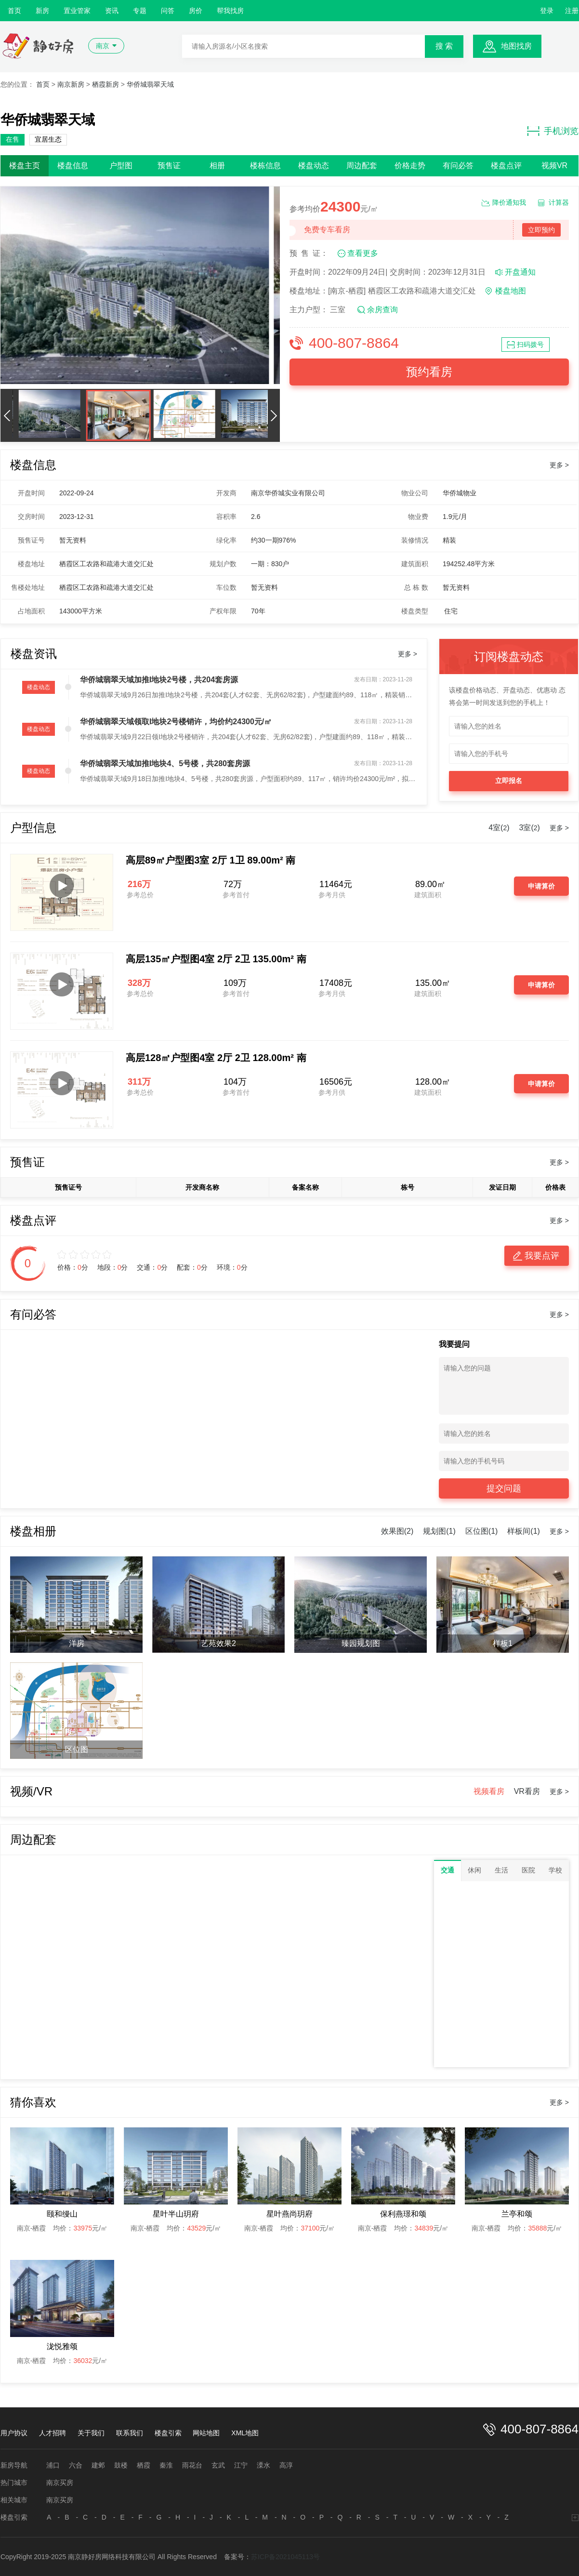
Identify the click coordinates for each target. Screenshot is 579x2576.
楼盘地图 (510, 291)
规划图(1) (439, 1531)
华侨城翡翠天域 (150, 84)
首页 (14, 10)
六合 (75, 2465)
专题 (139, 10)
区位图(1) (481, 1531)
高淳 (286, 2465)
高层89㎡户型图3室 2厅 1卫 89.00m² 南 (210, 860)
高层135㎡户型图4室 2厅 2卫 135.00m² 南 (216, 959)
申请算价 (541, 886)
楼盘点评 (506, 165)
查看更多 (362, 253)
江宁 (241, 2465)
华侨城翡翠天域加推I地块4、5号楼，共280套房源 (165, 763)
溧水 (263, 2465)
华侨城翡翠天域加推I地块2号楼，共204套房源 (159, 680)
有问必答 (458, 165)
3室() (529, 827)
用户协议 (13, 2433)
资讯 (111, 10)
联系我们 (129, 2433)
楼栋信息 (265, 165)
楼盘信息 (72, 165)
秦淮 (166, 2465)
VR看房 (527, 1791)
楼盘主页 (24, 165)
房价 (195, 10)
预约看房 (429, 371)
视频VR (554, 165)
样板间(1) (523, 1531)
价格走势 (410, 165)
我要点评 (542, 1256)
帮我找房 (230, 10)
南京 (102, 46)
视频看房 (489, 1791)
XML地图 (245, 2433)
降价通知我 (509, 202)
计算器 (559, 202)
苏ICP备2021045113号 (285, 2557)
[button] (6, 415)
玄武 (218, 2465)
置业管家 (77, 10)
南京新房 (70, 84)
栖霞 (143, 2465)
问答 (167, 10)
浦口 (53, 2465)
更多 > (559, 465)
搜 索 (444, 46)
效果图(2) (397, 1531)
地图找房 (516, 46)
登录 (546, 10)
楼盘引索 (168, 2433)
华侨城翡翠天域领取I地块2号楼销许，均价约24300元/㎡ (176, 721)
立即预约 (541, 230)
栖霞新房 (105, 84)
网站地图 (206, 2433)
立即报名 (508, 780)
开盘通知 (520, 272)
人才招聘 (52, 2433)
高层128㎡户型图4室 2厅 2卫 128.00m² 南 (216, 1057)
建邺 (98, 2465)
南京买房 (59, 2482)
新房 (42, 10)
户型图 (120, 165)
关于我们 (91, 2433)
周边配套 (361, 165)
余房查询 (382, 309)
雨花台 (192, 2465)
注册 (572, 10)
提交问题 (504, 1488)
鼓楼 (121, 2465)
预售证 (169, 165)
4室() (498, 827)
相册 (217, 165)
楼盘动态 (313, 165)
